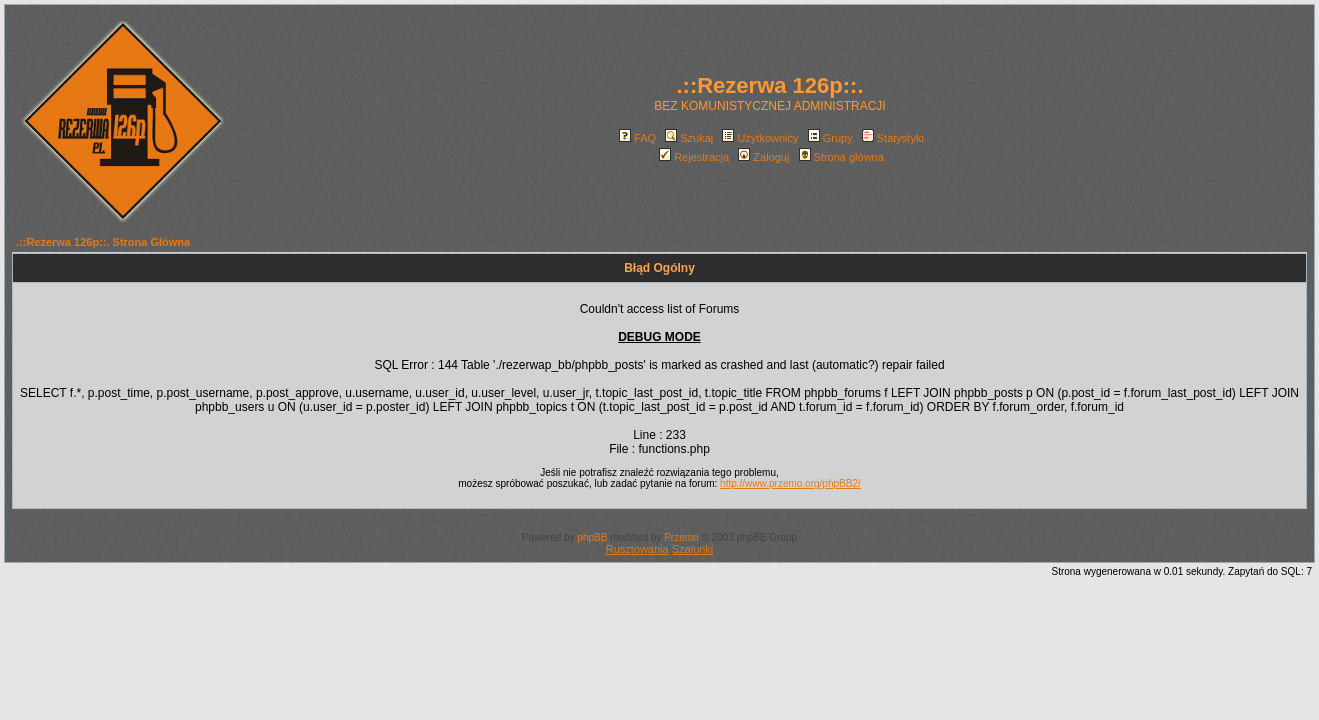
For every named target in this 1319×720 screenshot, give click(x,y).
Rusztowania (637, 549)
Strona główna (841, 157)
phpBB (592, 537)
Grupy (830, 138)
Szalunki (693, 549)
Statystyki (893, 138)
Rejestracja (694, 157)
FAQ (637, 138)
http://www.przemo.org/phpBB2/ (790, 483)
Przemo (681, 537)
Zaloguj (763, 157)
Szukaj (689, 138)
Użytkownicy (760, 138)
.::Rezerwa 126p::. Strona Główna (103, 242)
